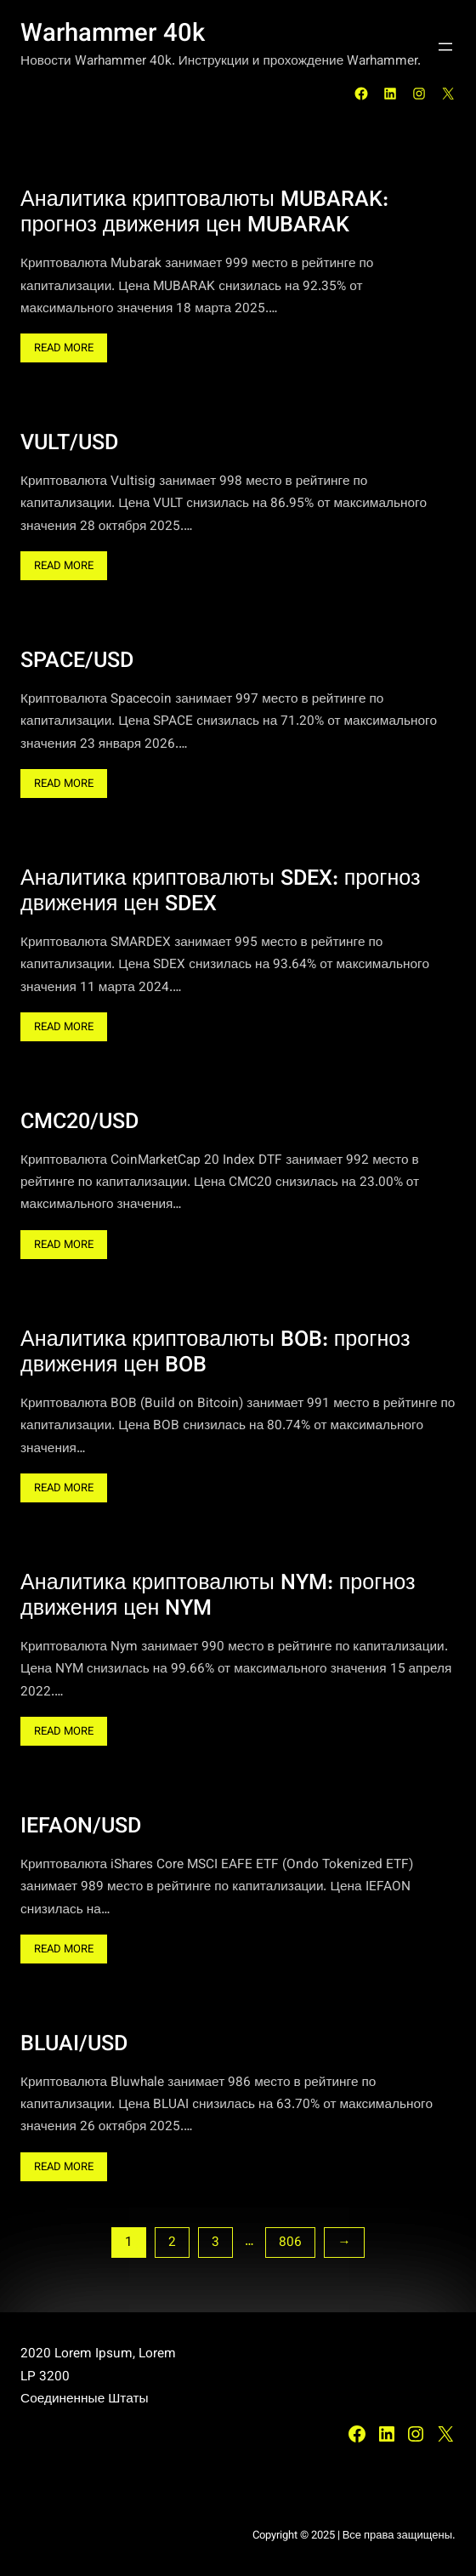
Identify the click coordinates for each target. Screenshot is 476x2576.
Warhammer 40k (112, 34)
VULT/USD (69, 444)
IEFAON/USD (80, 1827)
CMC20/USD (79, 1123)
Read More (70, 350)
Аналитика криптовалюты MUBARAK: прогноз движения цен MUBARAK (204, 213)
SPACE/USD (76, 662)
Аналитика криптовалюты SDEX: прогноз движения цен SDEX (220, 892)
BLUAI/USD (74, 2045)
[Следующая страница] (344, 2242)
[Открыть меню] (445, 47)
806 (290, 2242)
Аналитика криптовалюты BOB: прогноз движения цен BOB (215, 1353)
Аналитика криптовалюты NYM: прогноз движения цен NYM (218, 1596)
